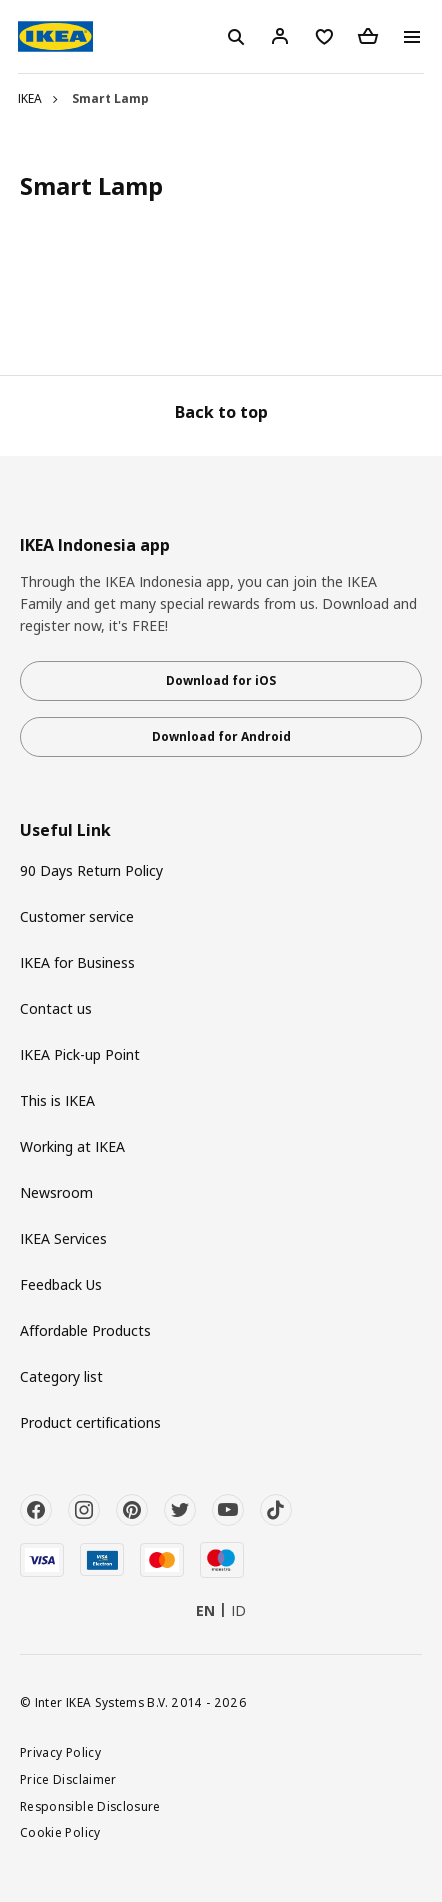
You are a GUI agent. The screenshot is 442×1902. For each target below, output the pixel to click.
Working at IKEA (72, 1146)
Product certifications (90, 1422)
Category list (61, 1376)
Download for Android (221, 736)
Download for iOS (221, 680)
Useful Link (65, 830)
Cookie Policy (60, 1832)
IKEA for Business (77, 962)
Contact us (56, 1008)
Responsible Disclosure (90, 1806)
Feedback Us (61, 1284)
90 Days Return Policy (91, 870)
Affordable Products (85, 1330)
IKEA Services (63, 1238)
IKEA (30, 98)
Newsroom (56, 1192)
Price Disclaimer (68, 1779)
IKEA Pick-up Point (80, 1054)
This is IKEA (57, 1100)
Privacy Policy (60, 1752)
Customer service (77, 916)
